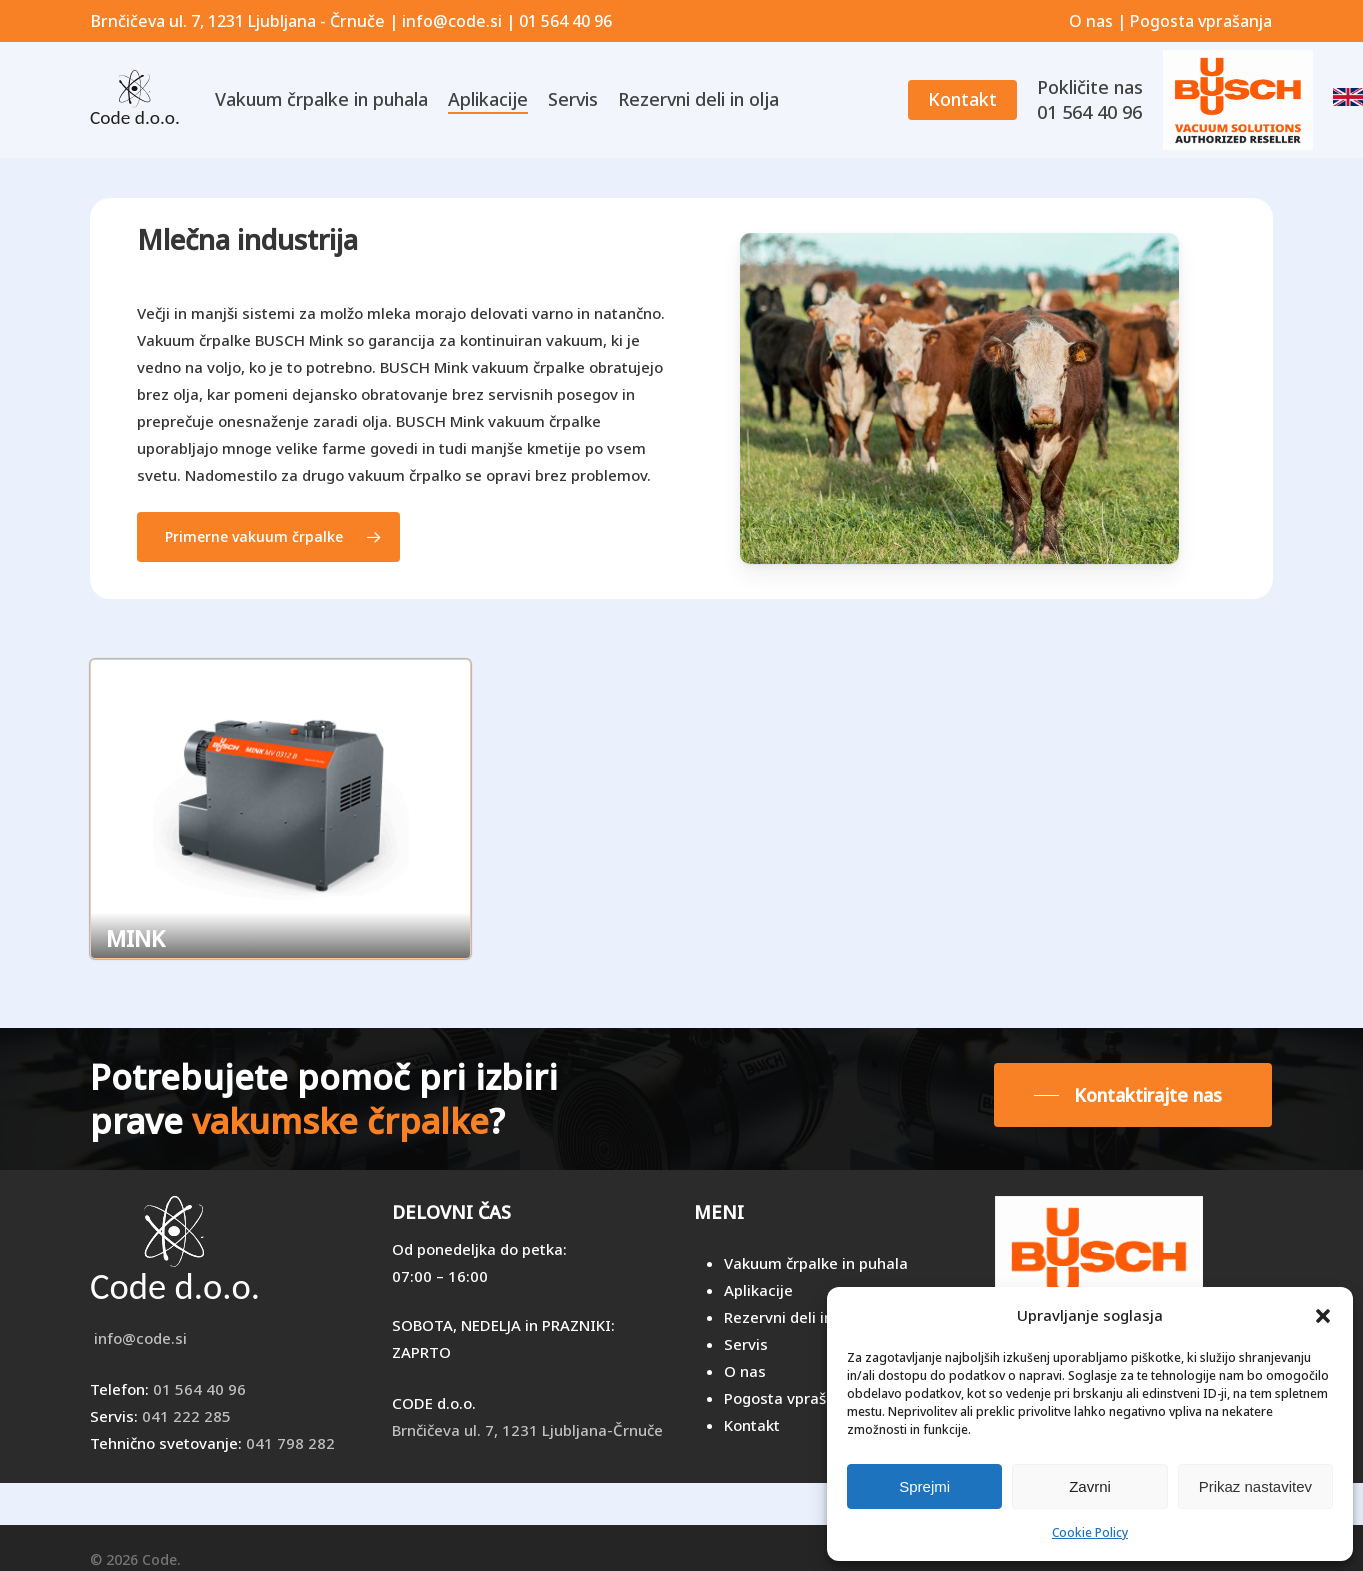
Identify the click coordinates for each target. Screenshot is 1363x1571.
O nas (1091, 21)
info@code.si (138, 1338)
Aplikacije (758, 1290)
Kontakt (752, 1425)
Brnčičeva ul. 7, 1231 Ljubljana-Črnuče (527, 1430)
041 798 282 (290, 1443)
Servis (746, 1344)
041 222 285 (186, 1416)
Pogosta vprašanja (1201, 21)
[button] (1323, 1316)
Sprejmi (924, 1486)
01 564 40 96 (199, 1389)
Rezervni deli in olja (793, 1317)
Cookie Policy (1090, 1532)
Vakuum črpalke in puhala (816, 1263)
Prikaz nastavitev (1255, 1486)
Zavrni (1090, 1486)
